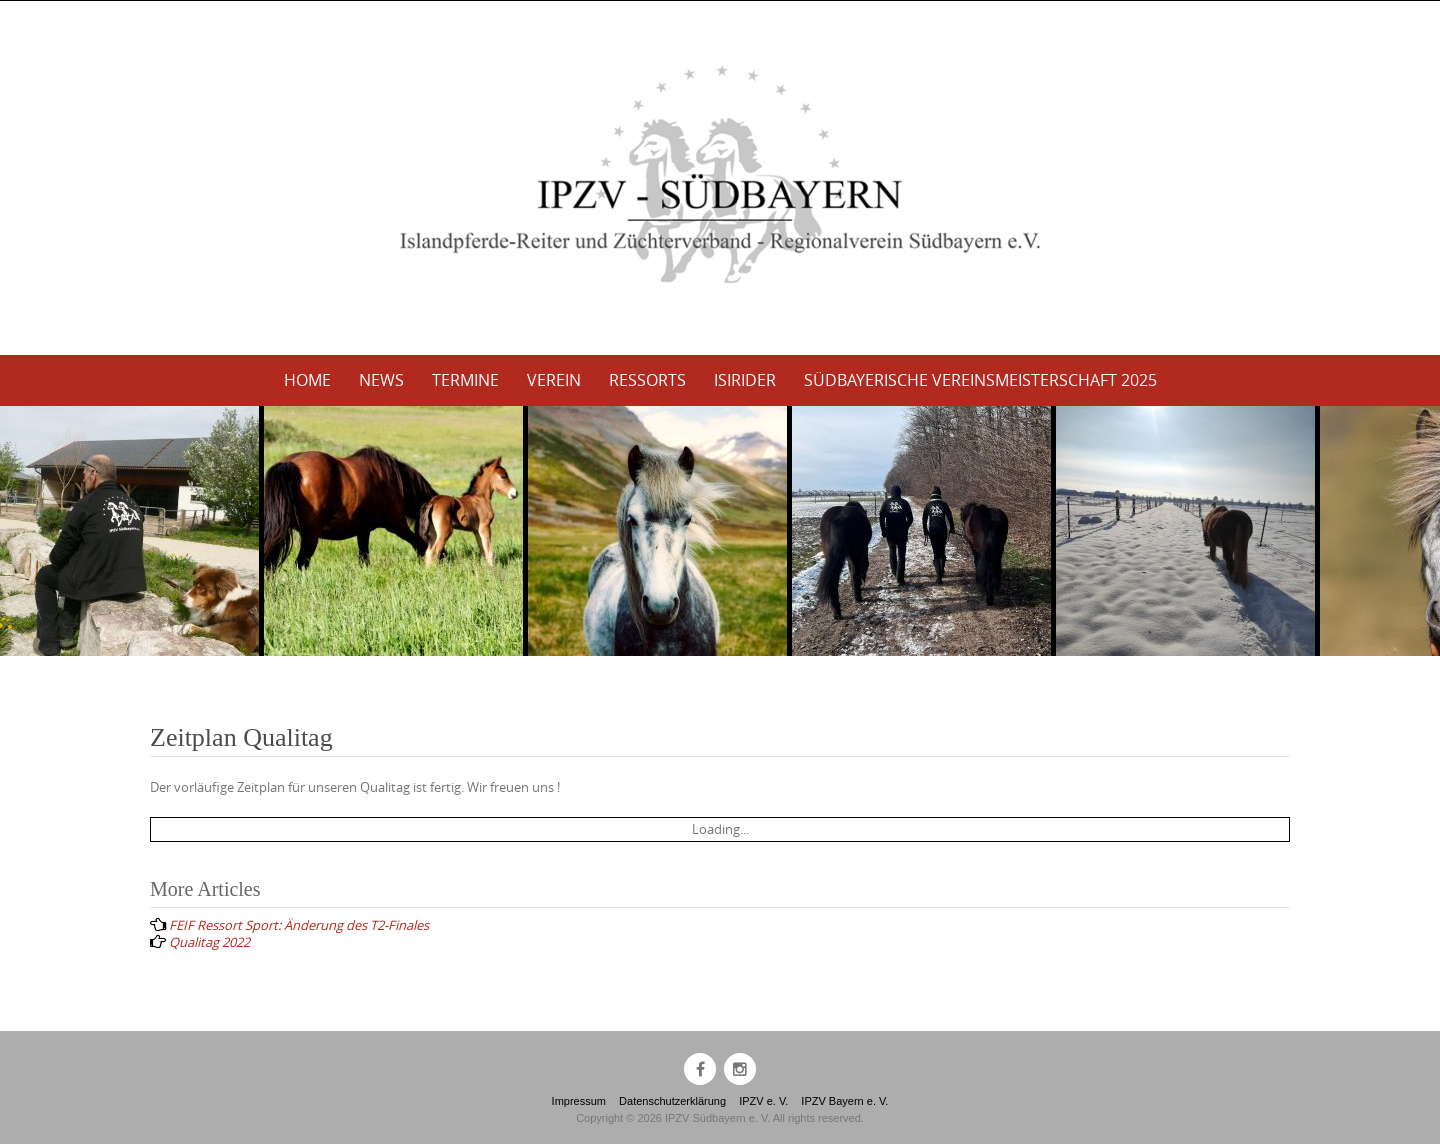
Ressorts (647, 380)
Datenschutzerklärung (672, 1101)
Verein (554, 380)
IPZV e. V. (763, 1101)
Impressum (579, 1101)
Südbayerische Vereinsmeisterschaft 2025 (980, 380)
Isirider (745, 380)
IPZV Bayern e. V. (844, 1101)
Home (307, 380)
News (381, 380)
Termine (465, 380)
